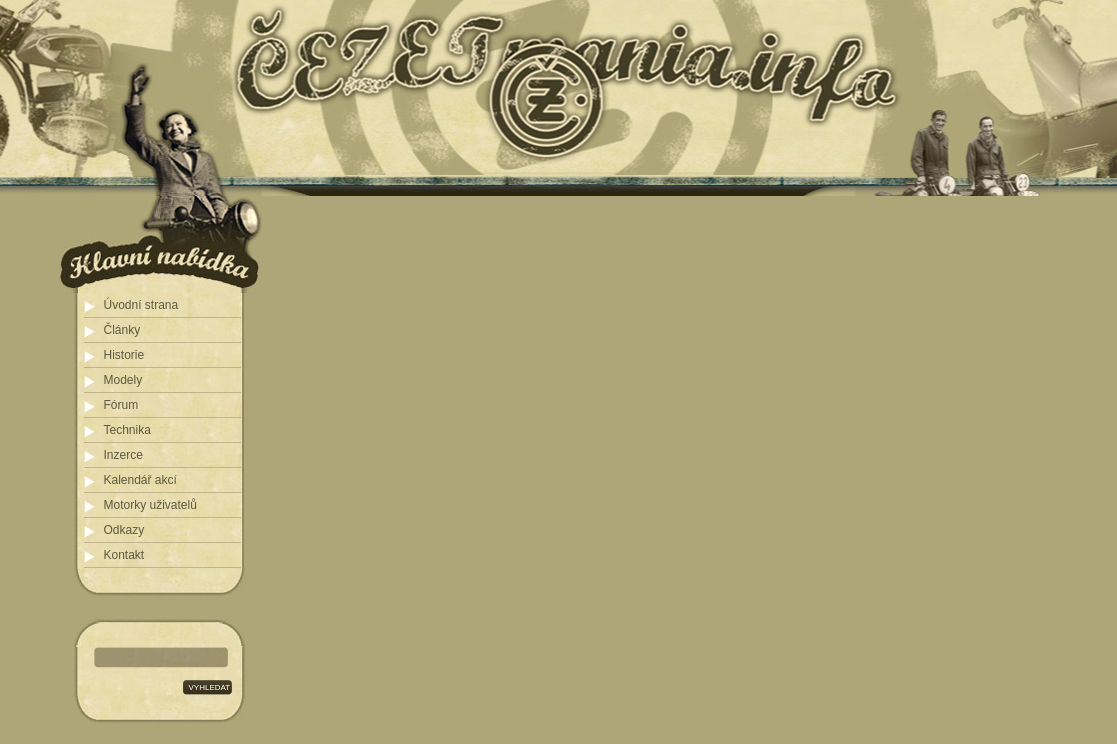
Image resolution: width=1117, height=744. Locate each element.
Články (122, 330)
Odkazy (124, 530)
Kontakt (124, 555)
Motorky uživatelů (150, 505)
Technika (127, 430)
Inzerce (123, 455)
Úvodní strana (141, 305)
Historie (124, 355)
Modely (123, 380)
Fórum (121, 405)
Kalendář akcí (140, 480)
